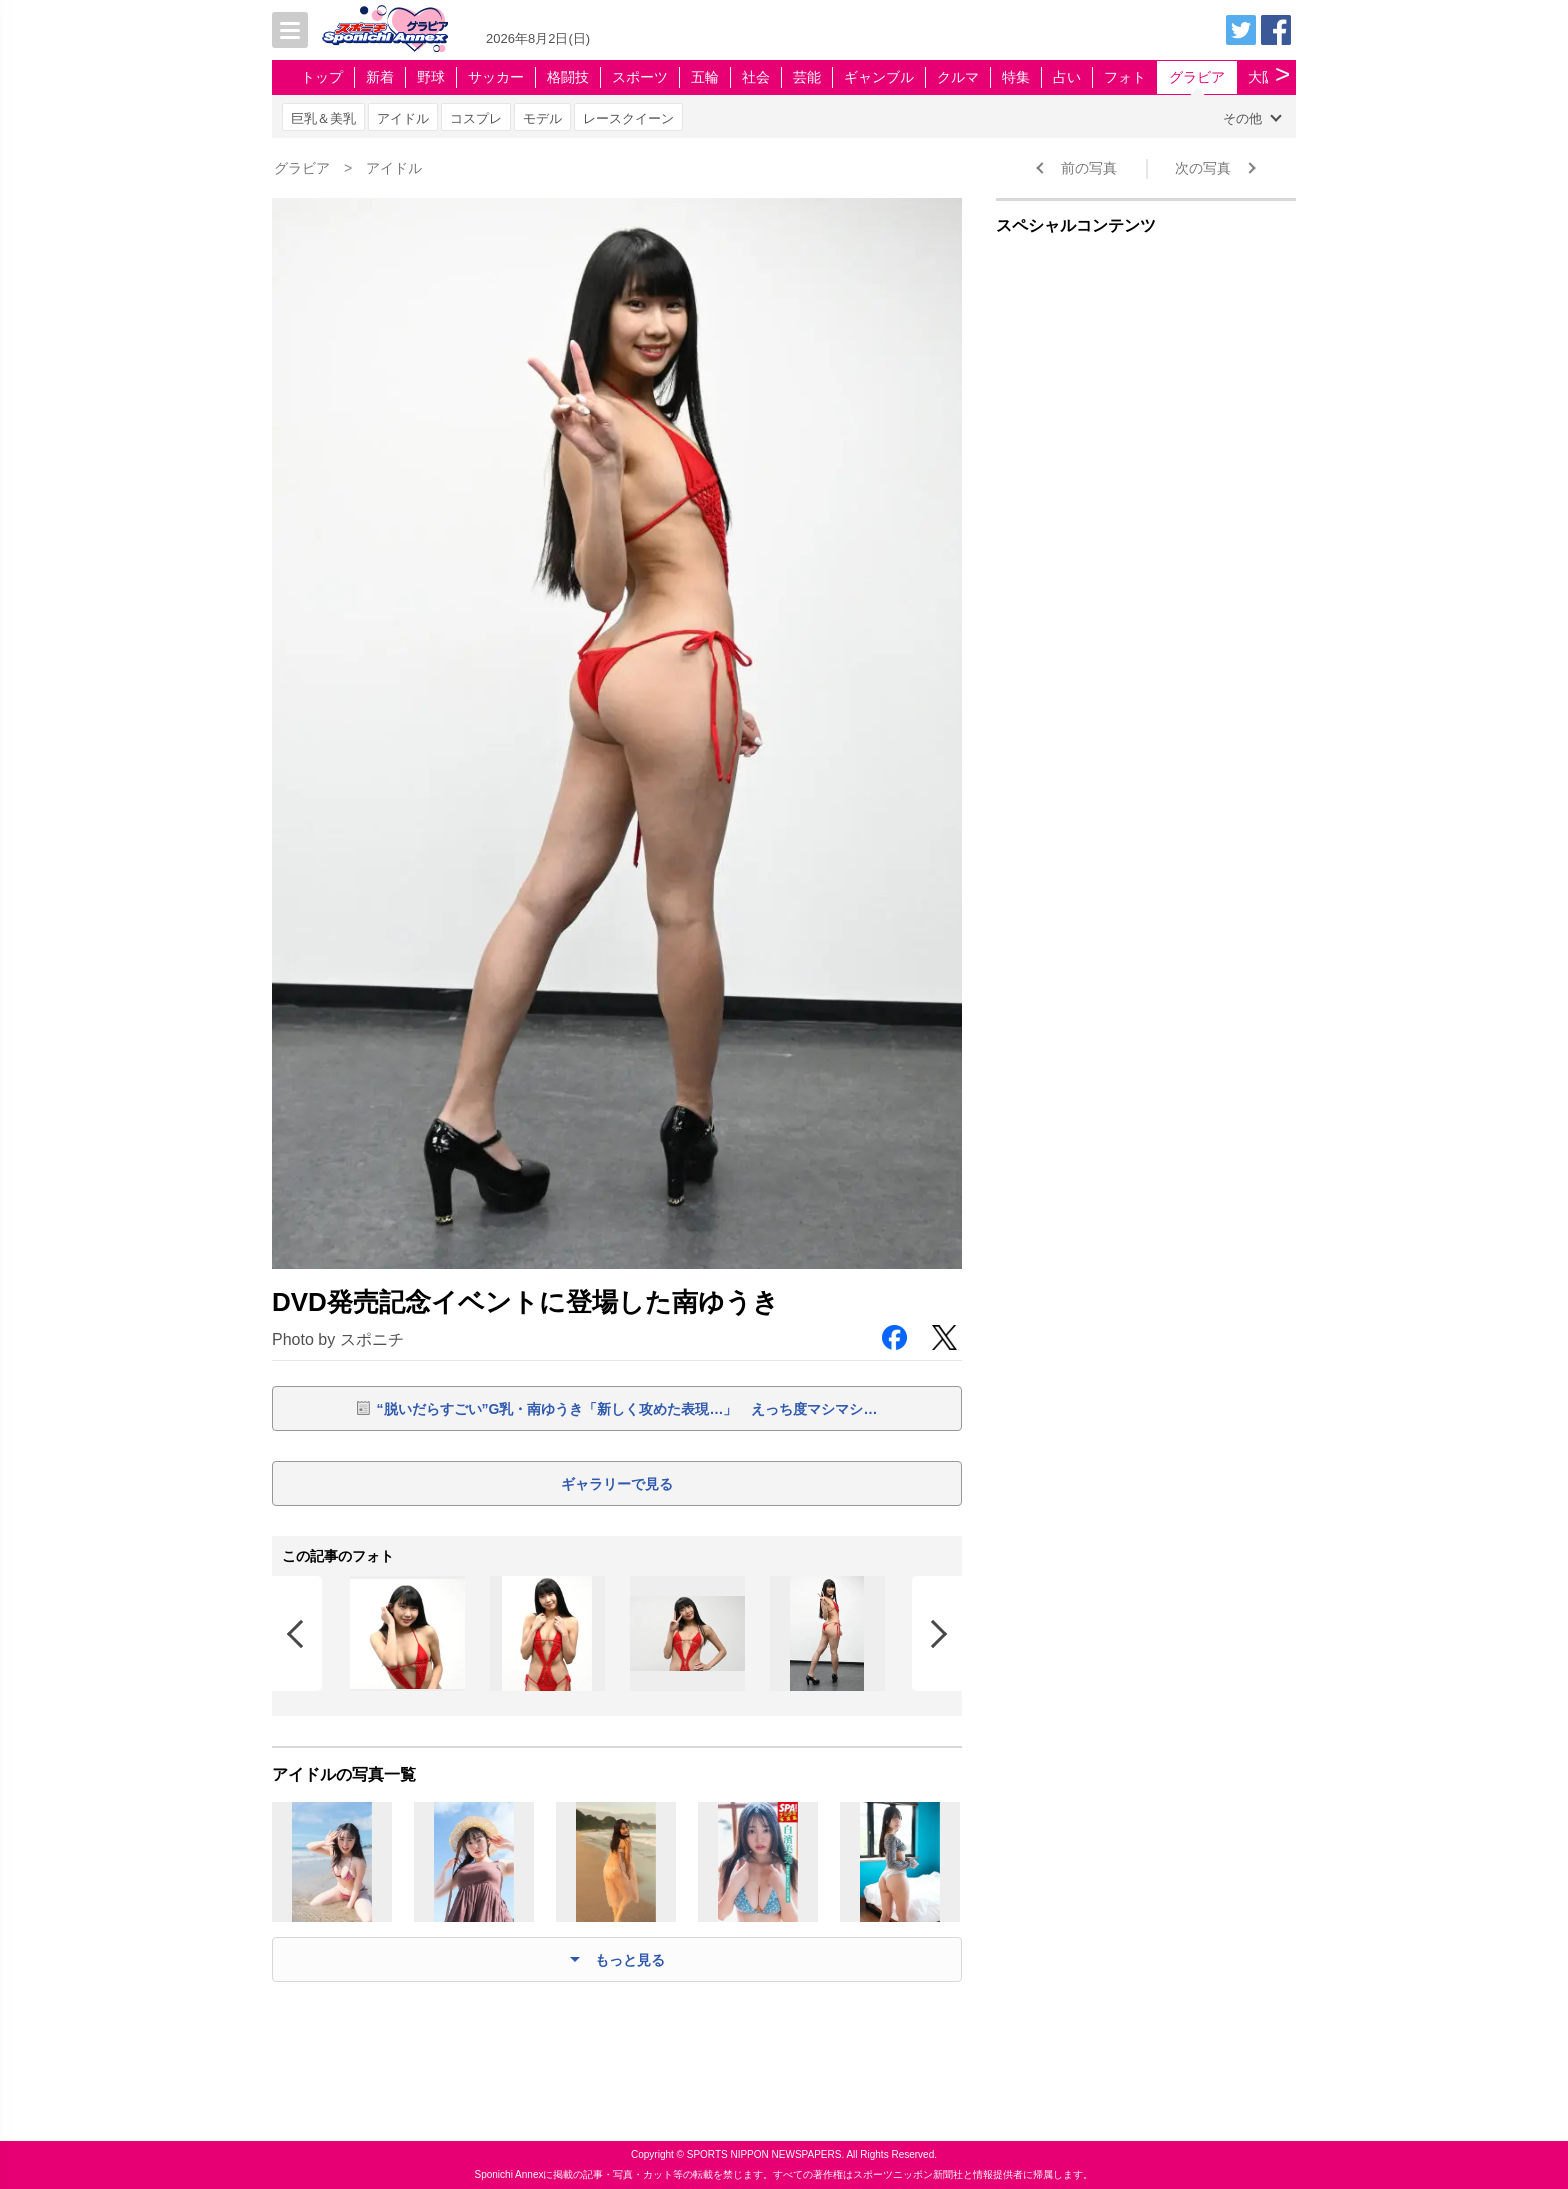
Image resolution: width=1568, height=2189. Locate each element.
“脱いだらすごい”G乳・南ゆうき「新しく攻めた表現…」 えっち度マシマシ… (627, 1409)
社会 (756, 77)
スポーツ (640, 77)
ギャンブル (879, 77)
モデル (542, 118)
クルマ (958, 77)
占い (1067, 77)
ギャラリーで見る (617, 1484)
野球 (431, 77)
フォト (1125, 77)
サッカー (496, 77)
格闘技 (568, 77)
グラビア (1197, 77)
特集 (1016, 77)
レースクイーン (628, 118)
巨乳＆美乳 (323, 118)
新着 (380, 77)
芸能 (807, 77)
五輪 (705, 77)
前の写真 (1089, 168)
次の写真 (1203, 168)
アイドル (403, 118)
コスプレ (476, 118)
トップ (322, 77)
